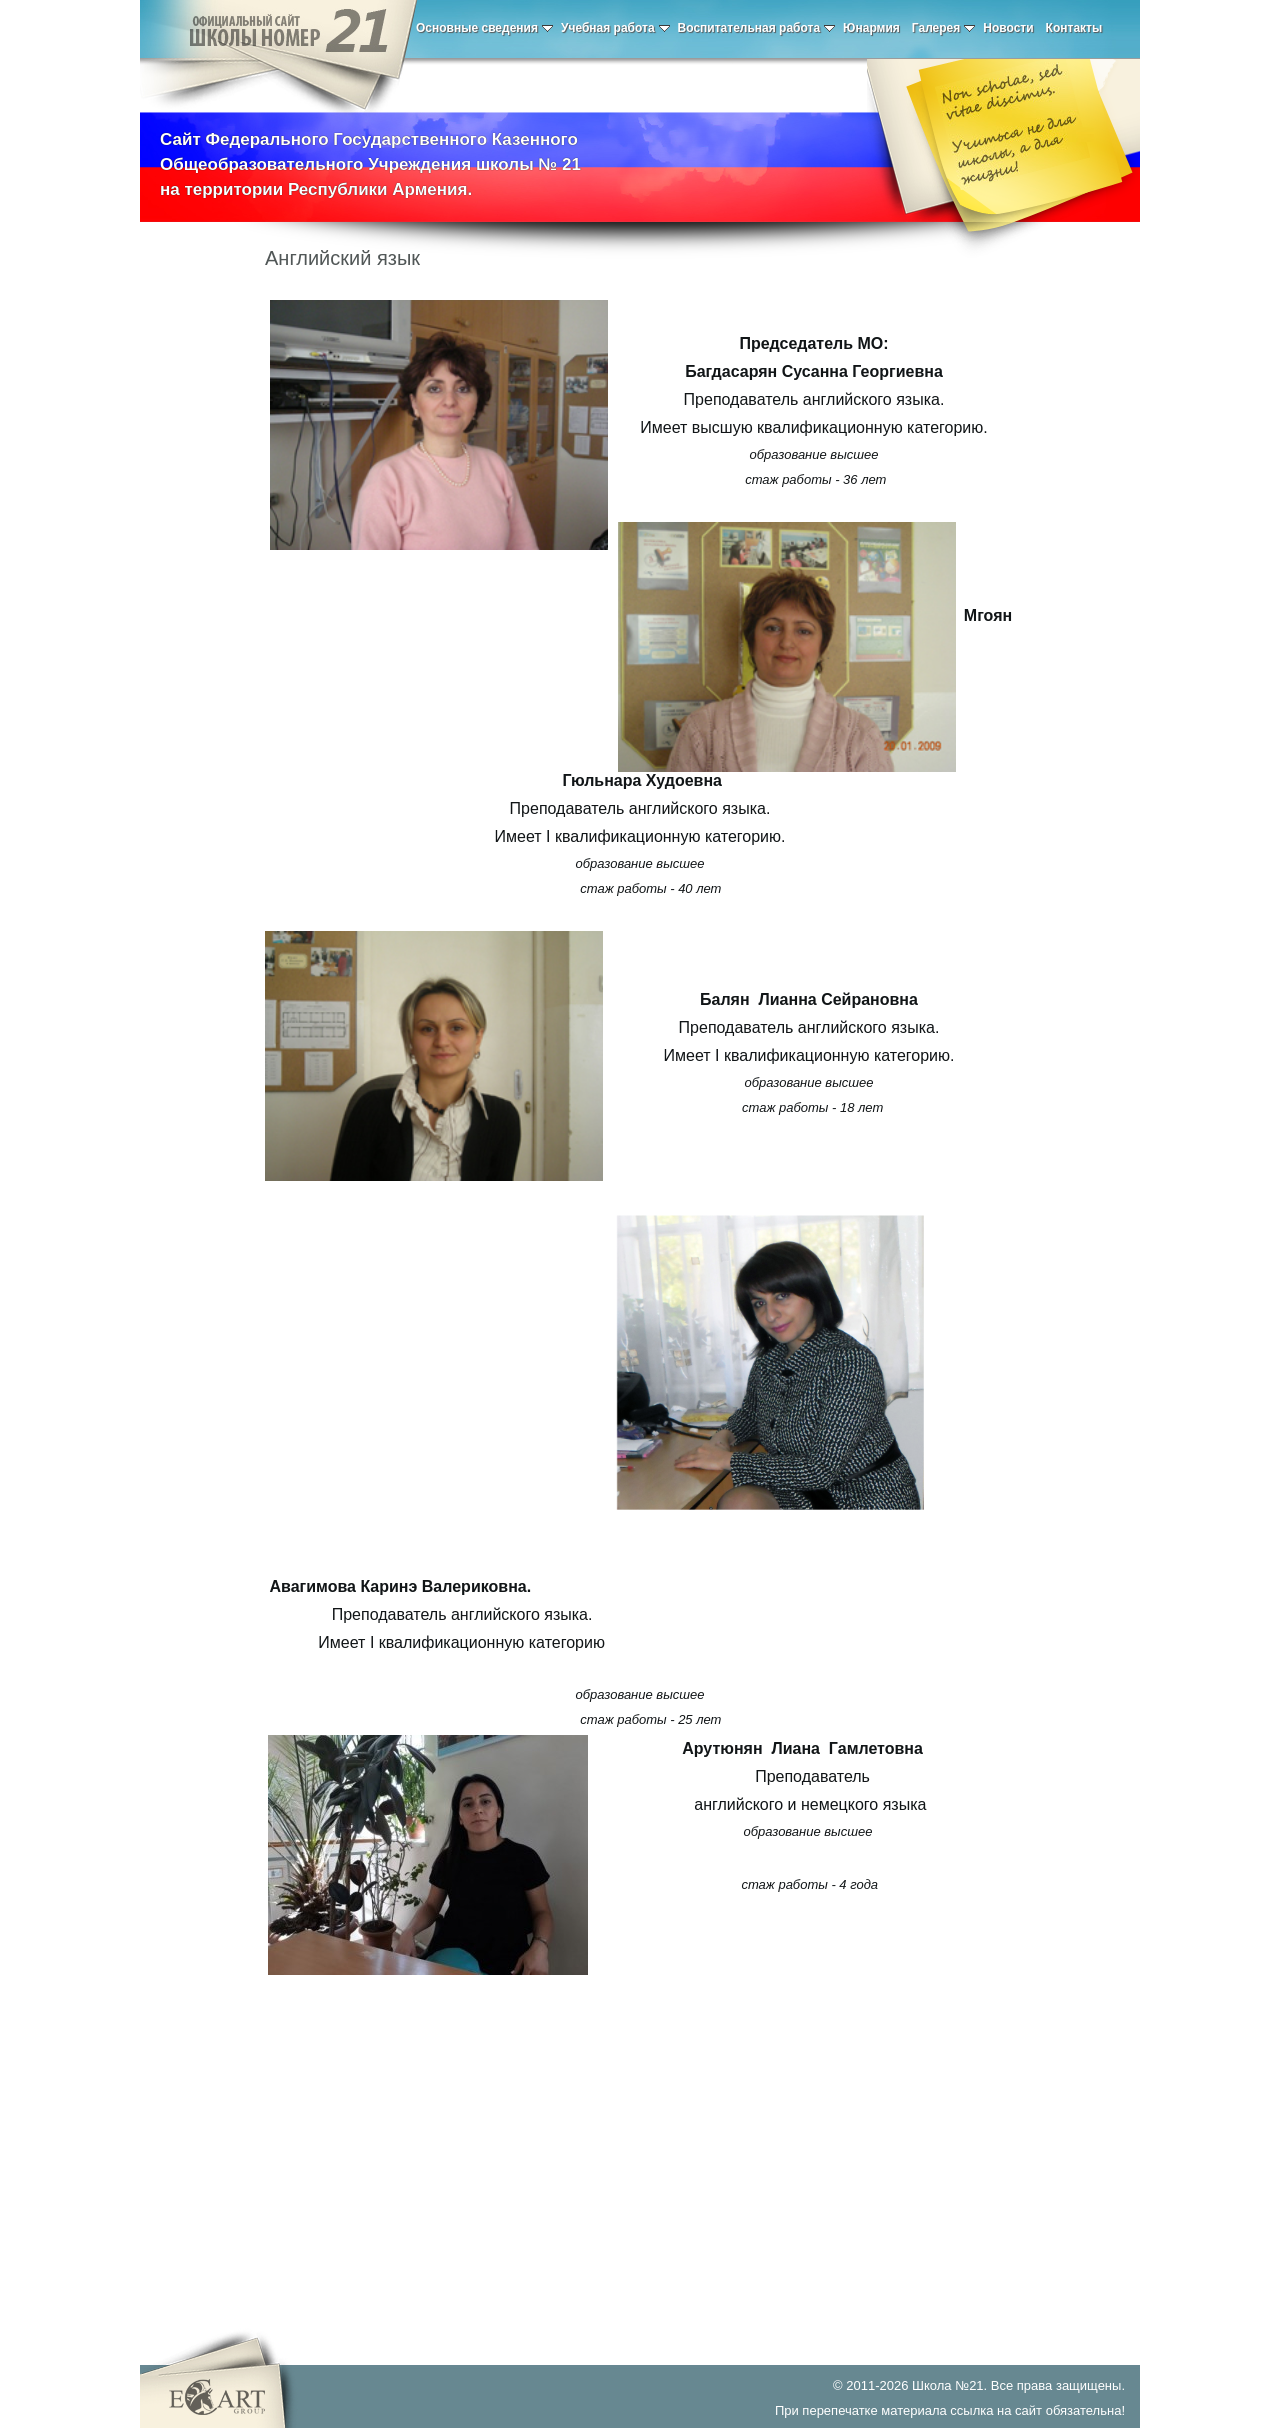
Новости (1008, 28)
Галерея (943, 28)
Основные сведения (484, 28)
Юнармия (871, 28)
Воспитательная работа (757, 28)
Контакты (1074, 28)
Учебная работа (615, 28)
